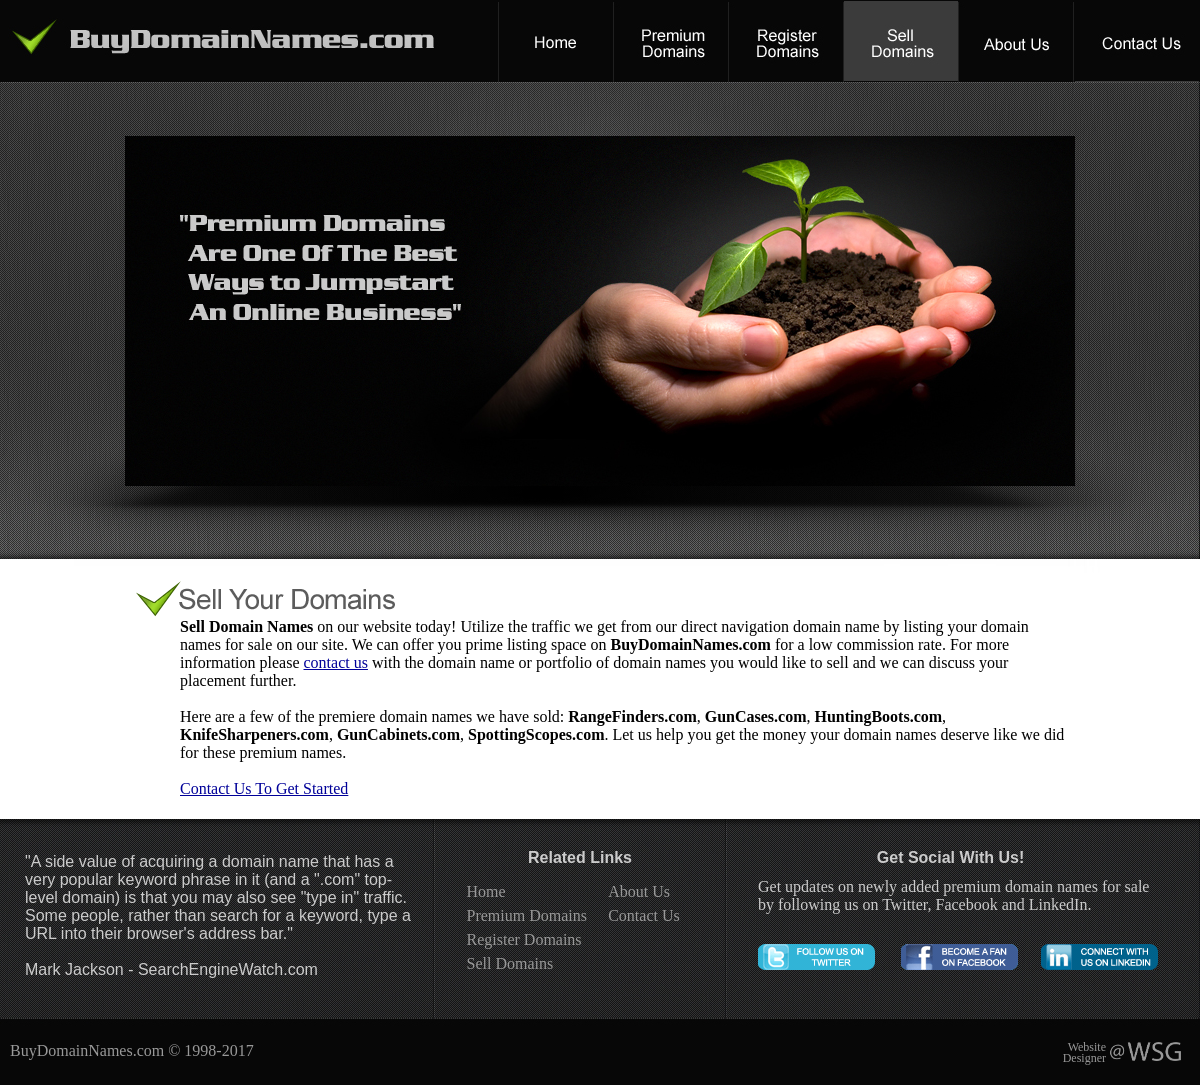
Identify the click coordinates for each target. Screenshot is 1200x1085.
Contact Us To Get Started (264, 788)
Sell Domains (510, 963)
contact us (336, 662)
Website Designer (1084, 1052)
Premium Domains (527, 915)
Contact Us (644, 915)
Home (486, 891)
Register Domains (524, 939)
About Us (639, 891)
